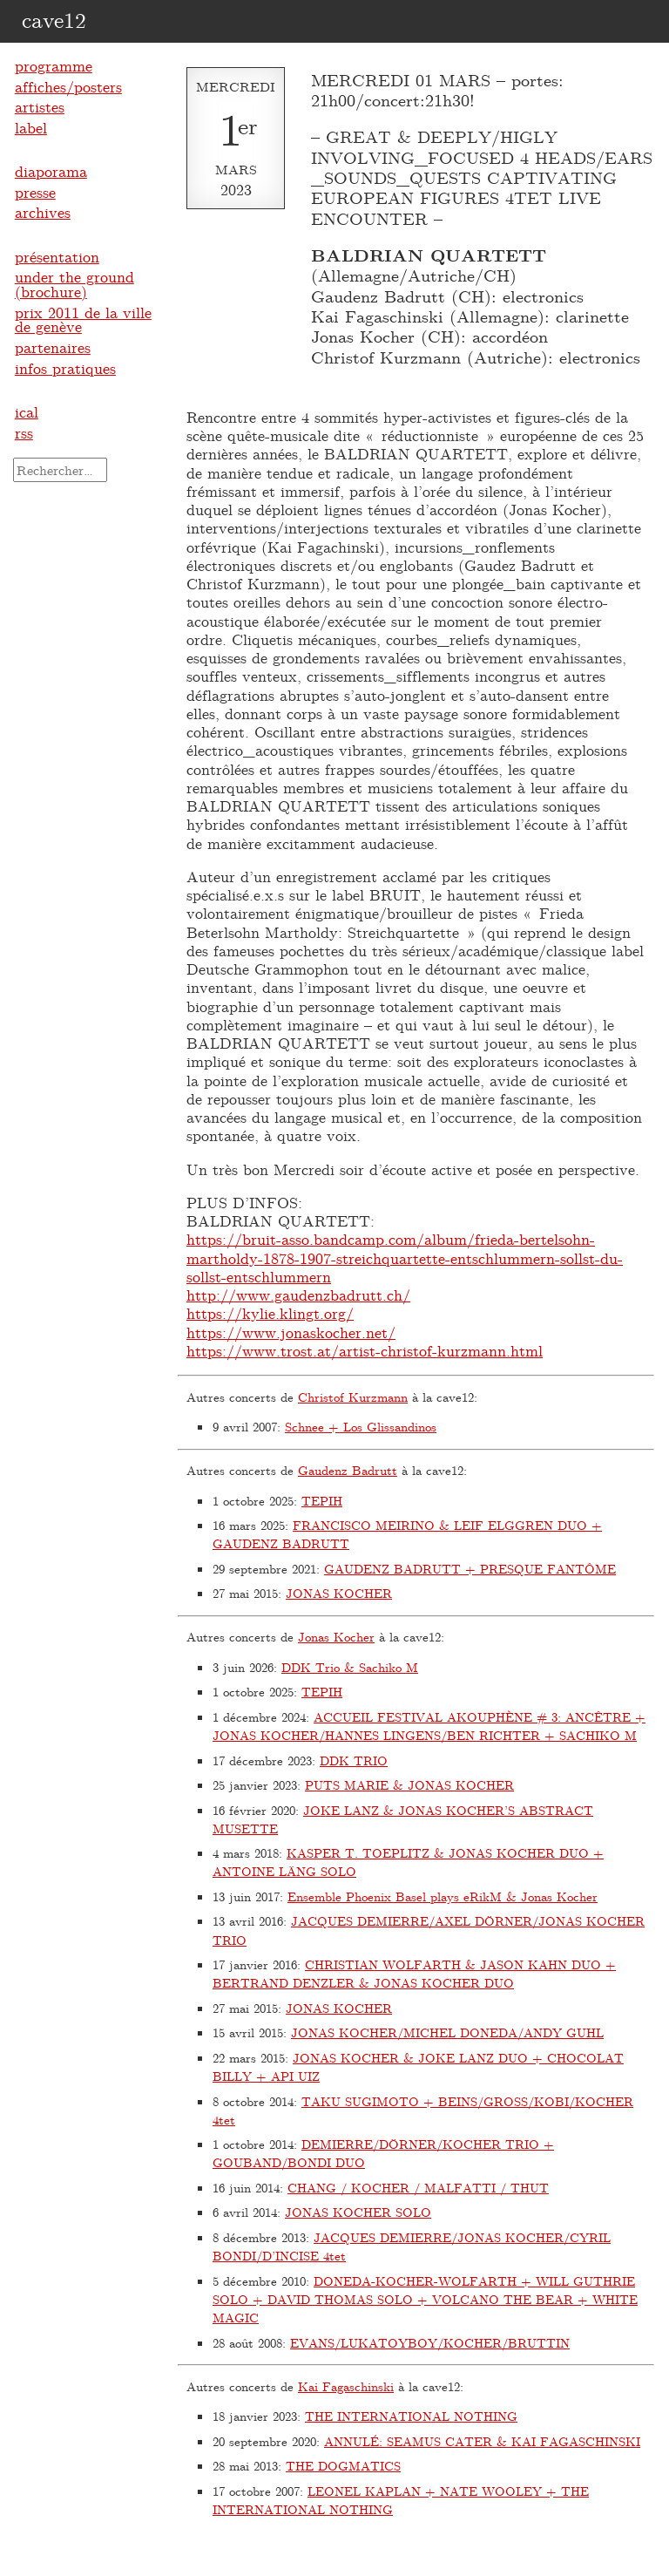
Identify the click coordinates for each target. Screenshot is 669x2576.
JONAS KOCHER (339, 1593)
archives (43, 211)
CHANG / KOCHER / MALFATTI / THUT (418, 2187)
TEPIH (321, 1501)
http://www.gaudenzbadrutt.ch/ (298, 1294)
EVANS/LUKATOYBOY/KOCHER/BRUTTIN (430, 2343)
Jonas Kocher (336, 1637)
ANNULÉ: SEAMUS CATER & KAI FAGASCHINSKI (482, 2441)
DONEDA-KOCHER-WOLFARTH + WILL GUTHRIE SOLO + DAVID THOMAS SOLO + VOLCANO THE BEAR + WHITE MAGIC (425, 2300)
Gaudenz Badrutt (347, 1470)
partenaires (53, 346)
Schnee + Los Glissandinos (360, 1426)
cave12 (54, 19)
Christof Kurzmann (353, 1397)
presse (35, 191)
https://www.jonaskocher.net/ (290, 1332)
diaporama (51, 170)
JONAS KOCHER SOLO (358, 2212)
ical (26, 411)
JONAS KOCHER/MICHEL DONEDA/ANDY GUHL (447, 2032)
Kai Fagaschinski (346, 2386)
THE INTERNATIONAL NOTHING (411, 2416)
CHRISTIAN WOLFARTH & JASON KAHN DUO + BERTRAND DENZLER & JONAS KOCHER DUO (414, 1973)
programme (53, 65)
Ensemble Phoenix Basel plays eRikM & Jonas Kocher (442, 1896)
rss (24, 432)
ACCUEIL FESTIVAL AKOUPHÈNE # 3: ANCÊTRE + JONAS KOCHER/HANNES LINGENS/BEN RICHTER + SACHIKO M (429, 1726)
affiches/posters (68, 86)
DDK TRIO (354, 1760)
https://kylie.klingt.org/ (270, 1312)
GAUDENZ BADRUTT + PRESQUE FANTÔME (470, 1569)
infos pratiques (65, 367)
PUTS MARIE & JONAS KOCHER (409, 1785)
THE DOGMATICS (343, 2466)
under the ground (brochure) (74, 284)
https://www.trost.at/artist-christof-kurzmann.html (364, 1350)
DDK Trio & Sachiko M (349, 1667)
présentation (57, 256)
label (31, 127)
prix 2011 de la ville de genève (83, 319)
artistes (39, 106)
